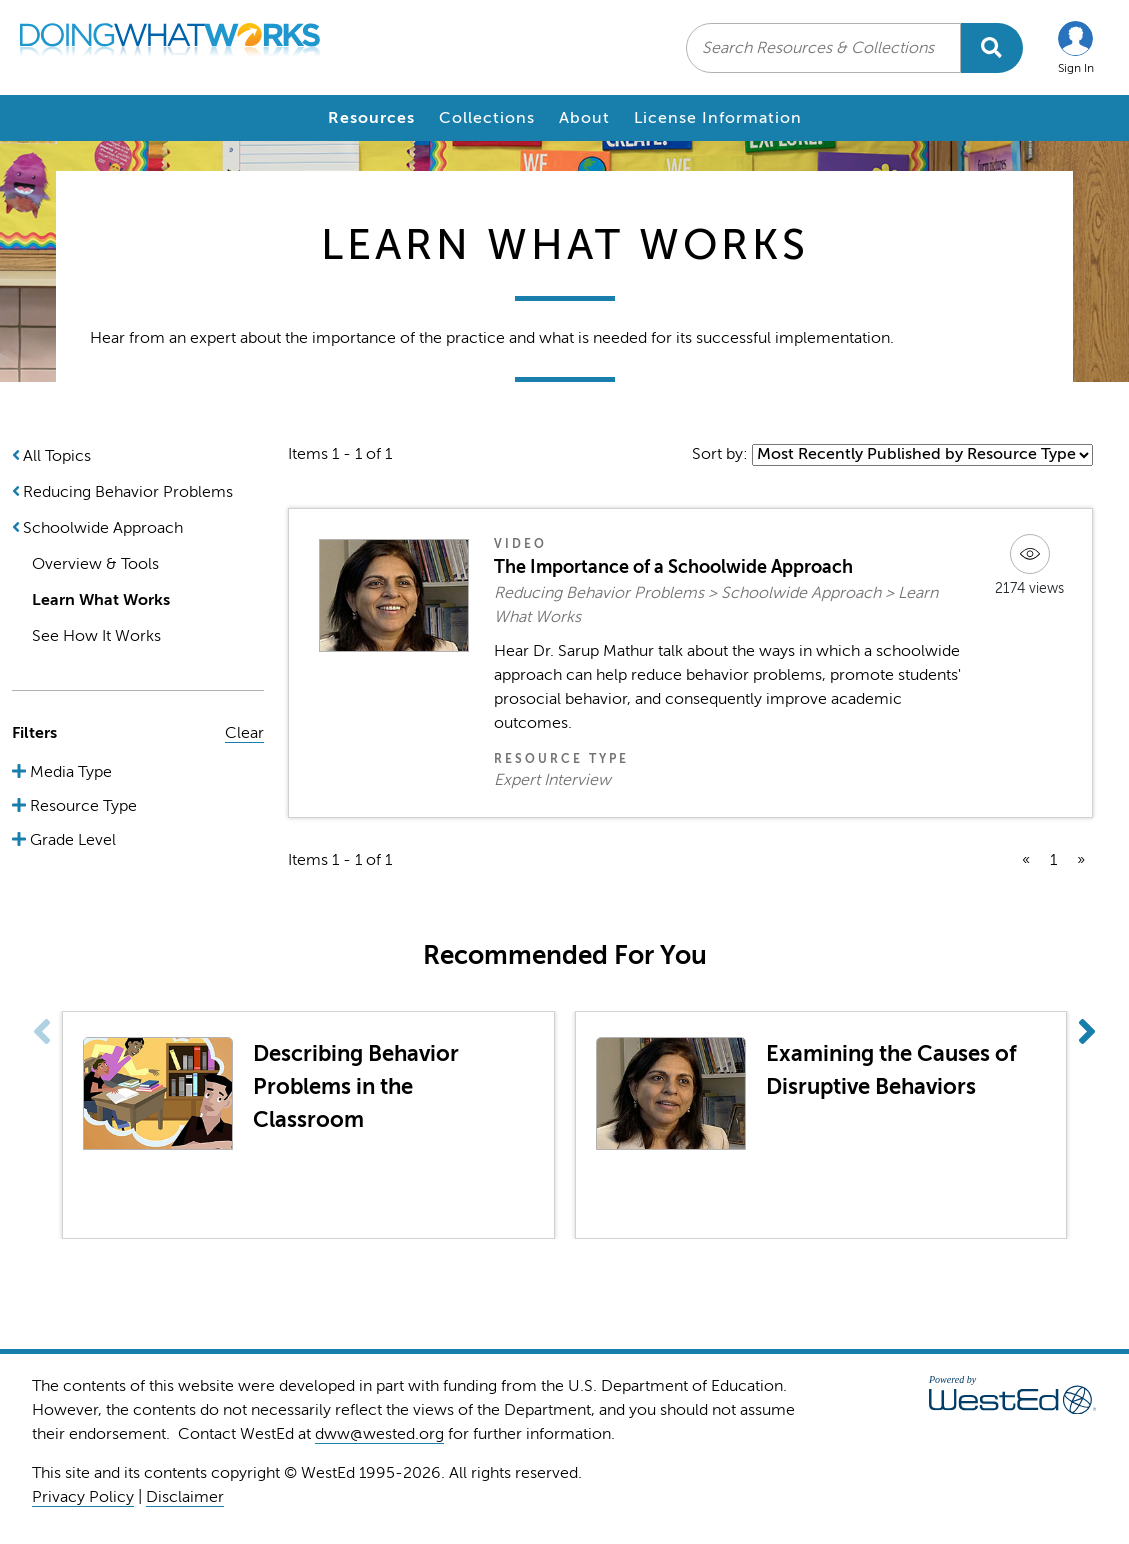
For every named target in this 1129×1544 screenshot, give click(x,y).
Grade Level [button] (71, 840)
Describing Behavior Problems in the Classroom (356, 1086)
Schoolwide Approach (103, 528)
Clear (244, 733)
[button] (1076, 47)
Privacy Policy (83, 1497)
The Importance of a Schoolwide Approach (673, 567)
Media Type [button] (69, 772)
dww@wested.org (379, 1434)
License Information (718, 118)
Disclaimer (185, 1497)
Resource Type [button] (81, 806)
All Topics (57, 456)
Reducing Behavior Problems (128, 492)
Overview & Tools (95, 564)
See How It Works (96, 636)
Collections (487, 118)
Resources (371, 118)
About (584, 118)
